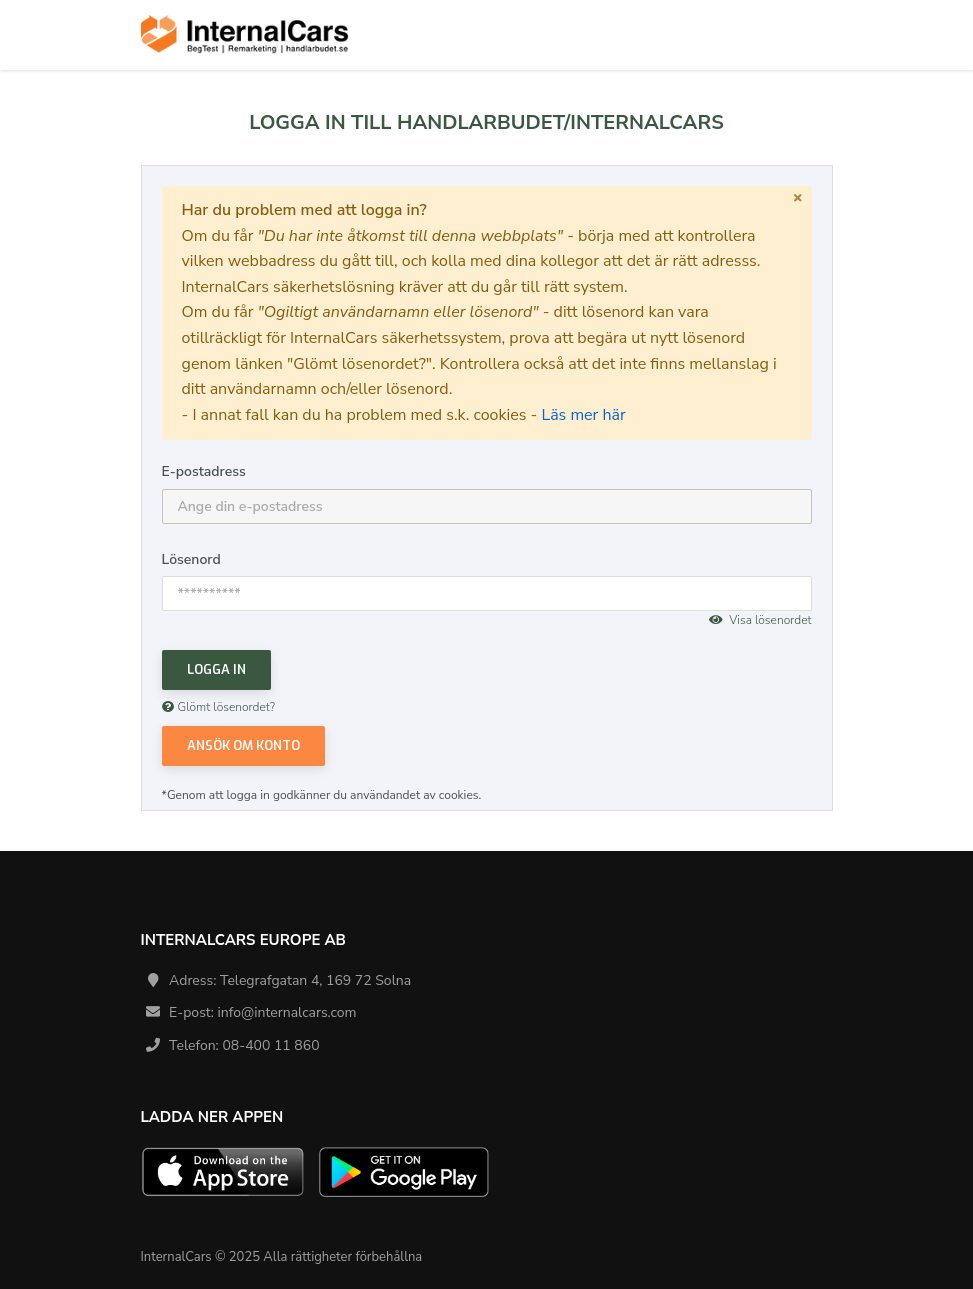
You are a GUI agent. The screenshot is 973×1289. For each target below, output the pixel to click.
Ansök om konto (243, 745)
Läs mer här (583, 415)
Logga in (216, 669)
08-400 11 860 (270, 1045)
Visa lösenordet (760, 620)
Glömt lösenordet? (219, 707)
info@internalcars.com (287, 1012)
